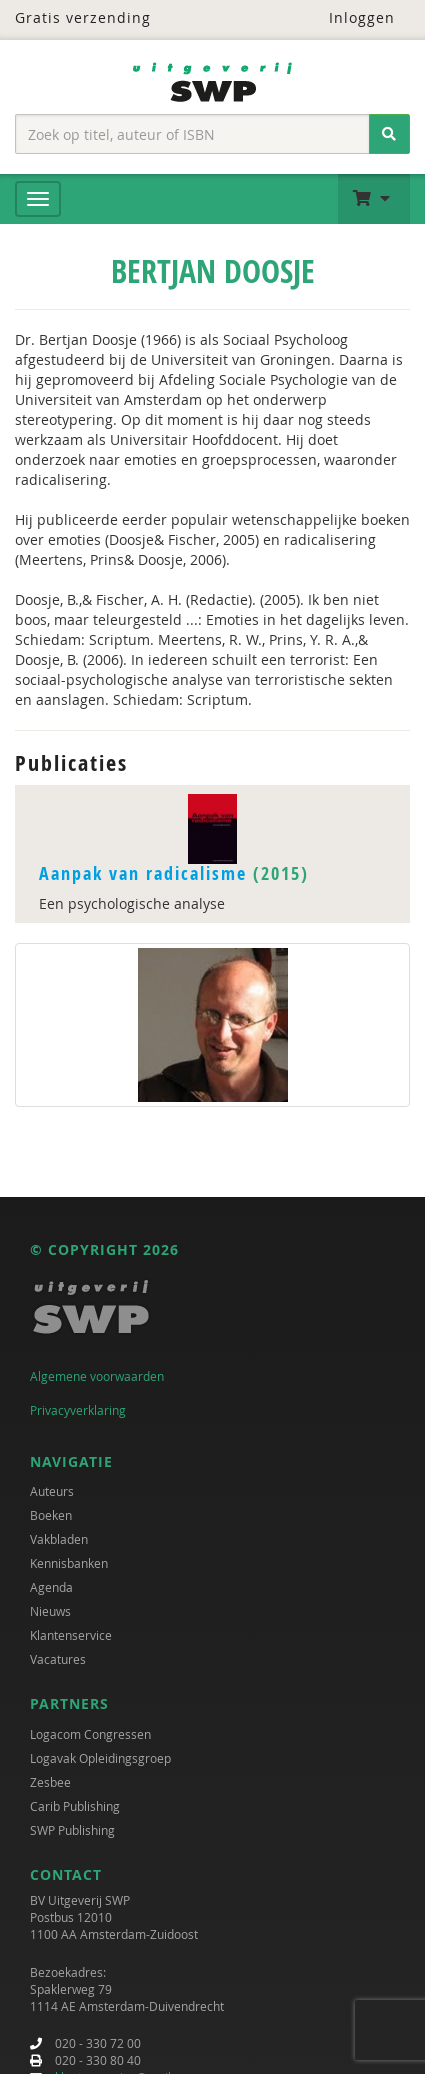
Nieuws (50, 1611)
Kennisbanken (69, 1563)
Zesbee (50, 1782)
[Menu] (38, 199)
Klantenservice (71, 1635)
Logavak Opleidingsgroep (100, 1758)
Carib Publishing (75, 1806)
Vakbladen (59, 1539)
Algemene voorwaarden (97, 1376)
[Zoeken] (389, 134)
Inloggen (349, 17)
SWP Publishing (72, 1830)
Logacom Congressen (90, 1734)
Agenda (51, 1587)
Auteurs (52, 1491)
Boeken (51, 1515)
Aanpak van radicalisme (143, 873)
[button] (374, 199)
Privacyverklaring (78, 1410)
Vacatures (58, 1659)
